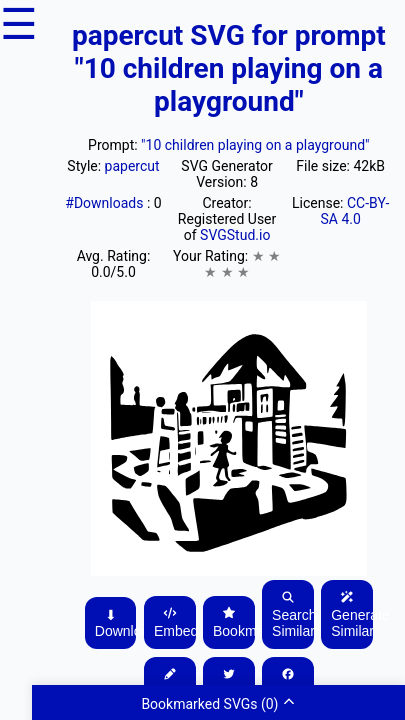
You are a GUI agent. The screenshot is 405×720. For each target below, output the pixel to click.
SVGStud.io (235, 235)
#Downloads (106, 203)
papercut (132, 166)
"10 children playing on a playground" (255, 145)
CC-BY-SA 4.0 (354, 211)
